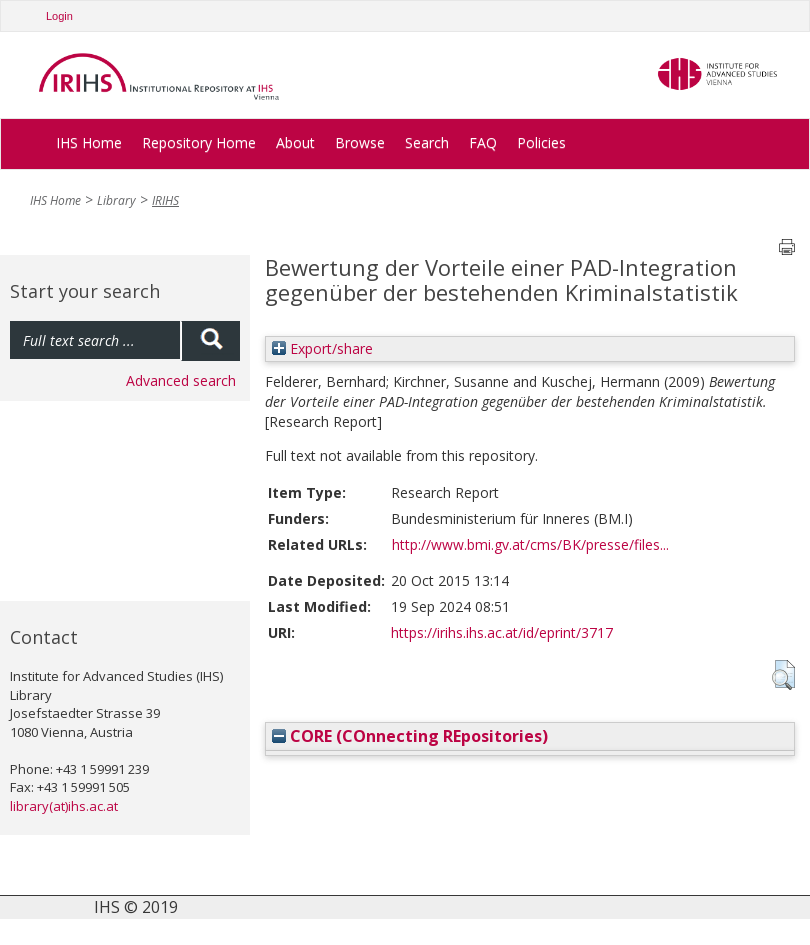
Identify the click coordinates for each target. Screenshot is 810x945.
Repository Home (199, 142)
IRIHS (165, 200)
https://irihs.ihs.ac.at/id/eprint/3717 (502, 632)
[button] (783, 675)
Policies (541, 142)
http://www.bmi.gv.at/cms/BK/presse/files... (530, 544)
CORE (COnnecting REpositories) (410, 736)
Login (59, 16)
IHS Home (89, 142)
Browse (360, 142)
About (295, 142)
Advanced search (181, 380)
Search (427, 142)
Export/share (322, 348)
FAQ (483, 142)
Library (116, 200)
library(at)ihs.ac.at (64, 806)
